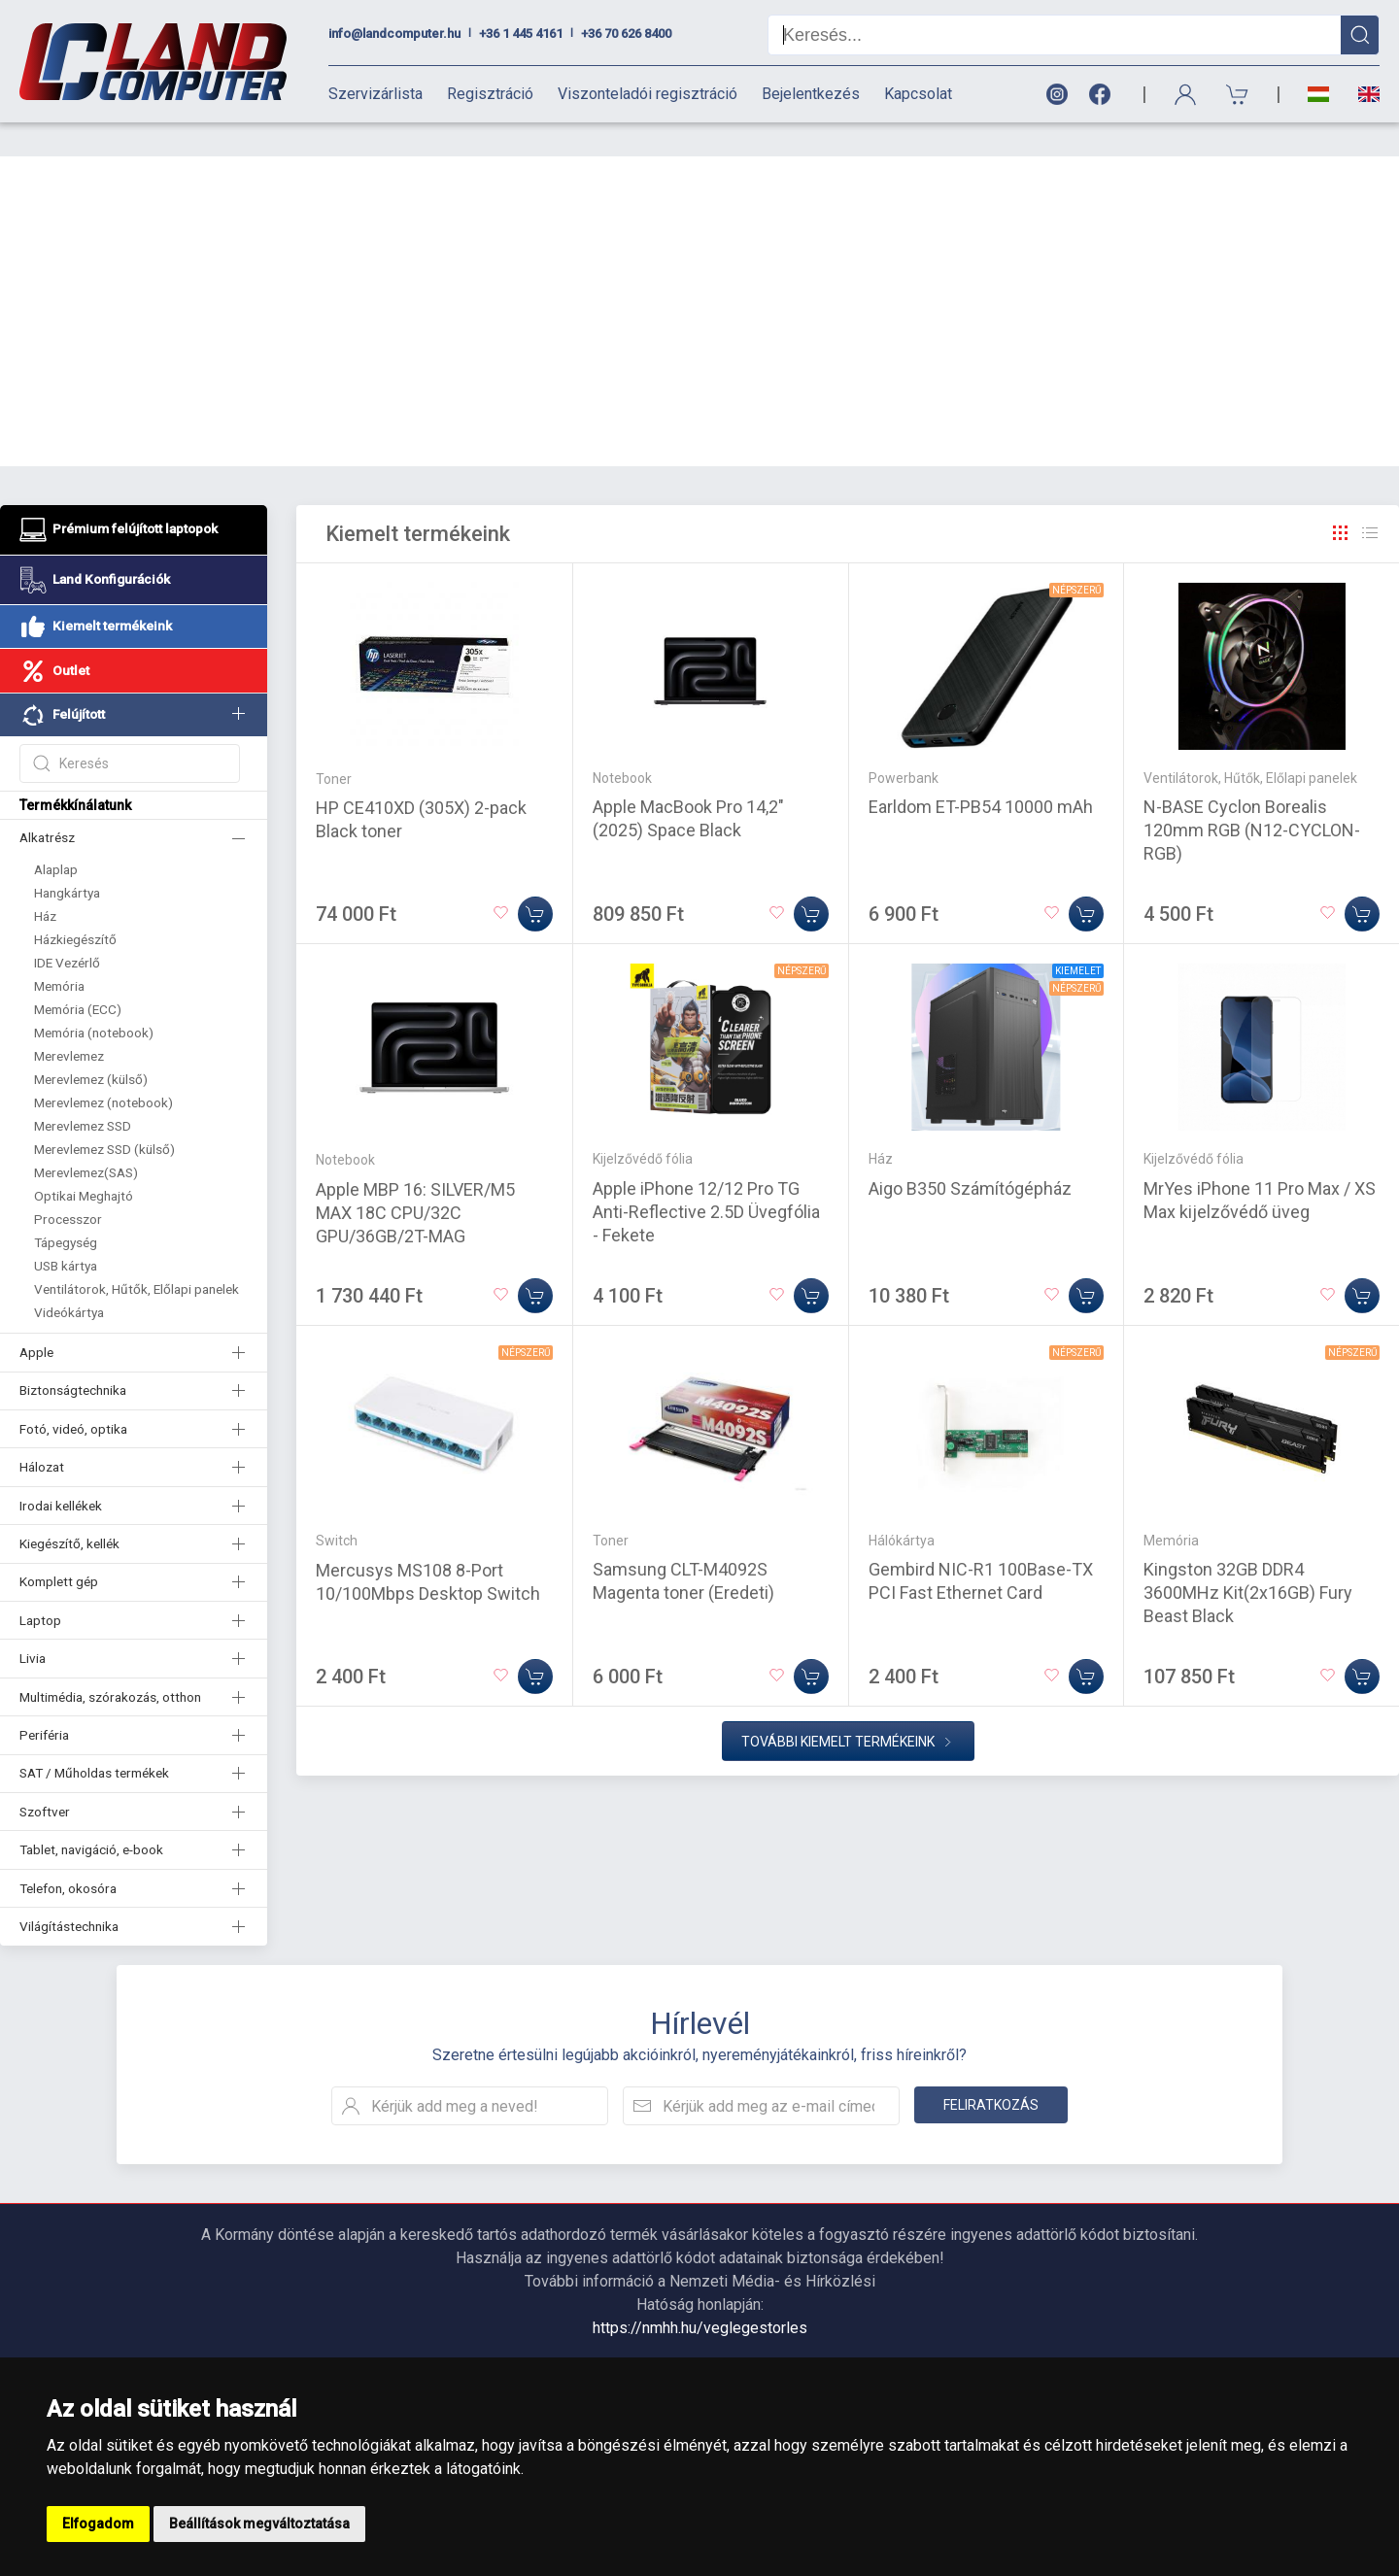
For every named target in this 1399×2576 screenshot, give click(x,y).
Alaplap (56, 835)
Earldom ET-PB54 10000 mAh (981, 773)
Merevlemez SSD (82, 1092)
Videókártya (69, 1278)
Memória (59, 952)
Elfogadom (98, 2523)
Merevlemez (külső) (91, 1045)
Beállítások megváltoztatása (259, 2523)
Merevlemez (69, 1022)
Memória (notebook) (94, 998)
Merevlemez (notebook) (103, 1068)
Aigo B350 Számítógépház (970, 1154)
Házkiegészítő (75, 905)
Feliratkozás (991, 2071)
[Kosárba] (535, 880)
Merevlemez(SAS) (86, 1138)
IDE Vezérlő (67, 928)
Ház (45, 882)
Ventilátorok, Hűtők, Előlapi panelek (136, 1255)
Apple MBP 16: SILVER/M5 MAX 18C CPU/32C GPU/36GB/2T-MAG (415, 1178)
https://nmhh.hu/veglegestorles (700, 2294)
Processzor (68, 1185)
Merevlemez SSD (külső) (104, 1115)
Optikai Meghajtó (83, 1161)
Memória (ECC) (77, 975)
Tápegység (65, 1208)
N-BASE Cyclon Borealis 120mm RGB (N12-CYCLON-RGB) (1251, 796)
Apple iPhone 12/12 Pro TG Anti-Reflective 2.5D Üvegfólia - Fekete (706, 1177)
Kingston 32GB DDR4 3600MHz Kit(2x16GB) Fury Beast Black (1247, 1558)
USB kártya (65, 1231)
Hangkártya (67, 858)
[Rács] (1340, 499)
